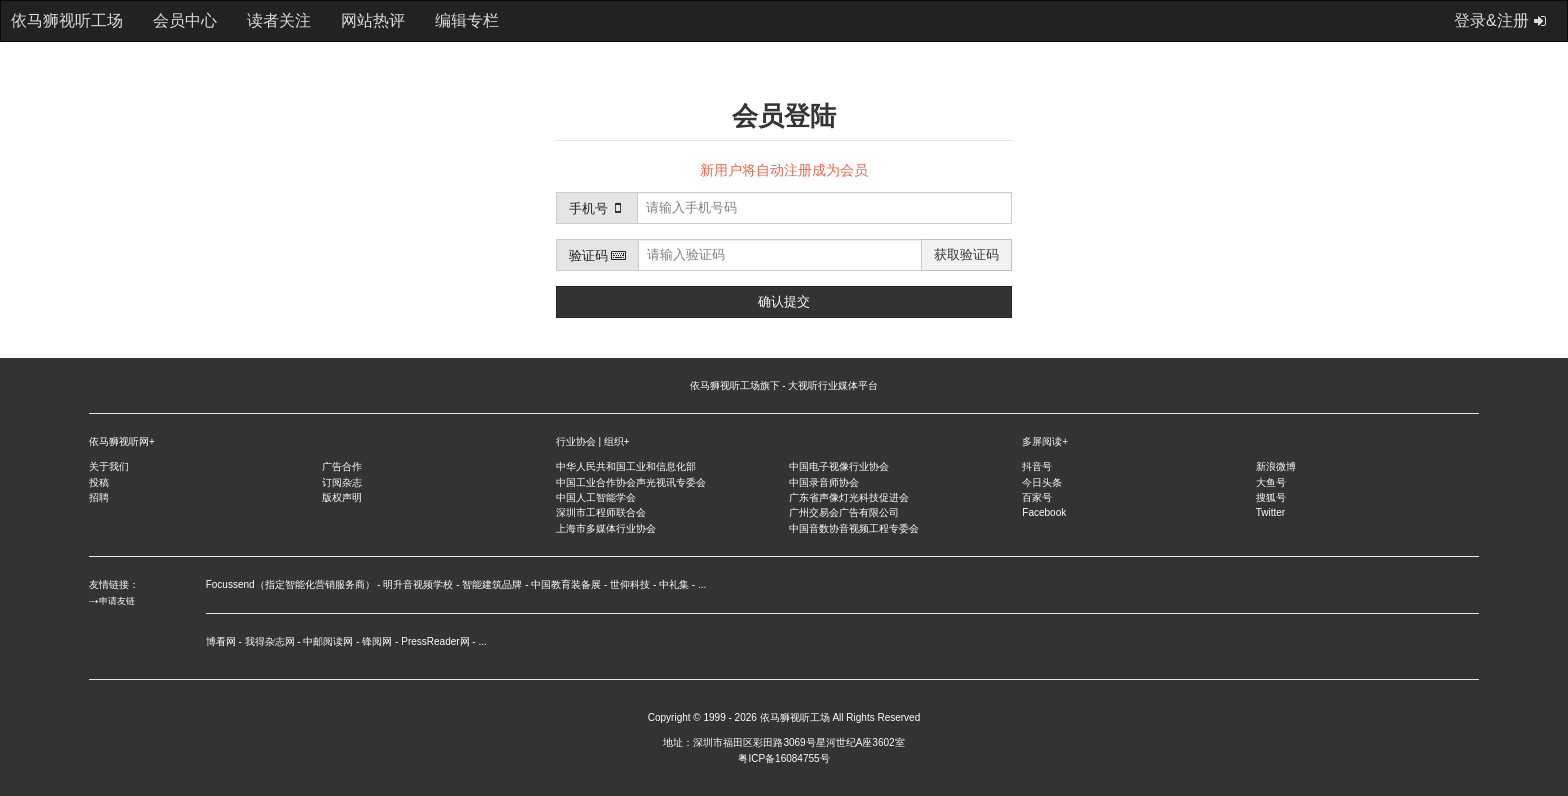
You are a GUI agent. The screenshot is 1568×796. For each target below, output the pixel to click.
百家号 (1037, 497)
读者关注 (279, 20)
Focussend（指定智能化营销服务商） (290, 584)
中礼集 (674, 584)
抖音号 (1037, 466)
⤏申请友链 (112, 601)
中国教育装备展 (566, 584)
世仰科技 (630, 584)
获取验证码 (966, 254)
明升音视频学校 (418, 584)
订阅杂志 (342, 482)
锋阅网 (377, 641)
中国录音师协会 (824, 482)
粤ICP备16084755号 (783, 758)
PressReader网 (435, 641)
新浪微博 (1276, 466)
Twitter (1270, 512)
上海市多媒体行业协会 (606, 528)
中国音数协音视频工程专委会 (854, 528)
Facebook (1044, 512)
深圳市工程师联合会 (601, 512)
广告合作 (342, 466)
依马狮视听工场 (795, 717)
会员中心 (185, 20)
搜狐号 (1271, 497)
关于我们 (109, 466)
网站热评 (373, 20)
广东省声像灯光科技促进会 (849, 497)
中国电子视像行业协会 (839, 466)
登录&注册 (1500, 20)
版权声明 (342, 497)
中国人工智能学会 (596, 497)
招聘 (99, 497)
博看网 (221, 641)
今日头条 (1042, 482)
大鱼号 (1271, 482)
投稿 (99, 482)
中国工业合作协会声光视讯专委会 (631, 482)
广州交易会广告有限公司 (844, 512)
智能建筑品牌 (492, 584)
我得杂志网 (270, 641)
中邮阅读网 (328, 641)
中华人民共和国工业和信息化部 (626, 466)
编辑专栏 (467, 20)
